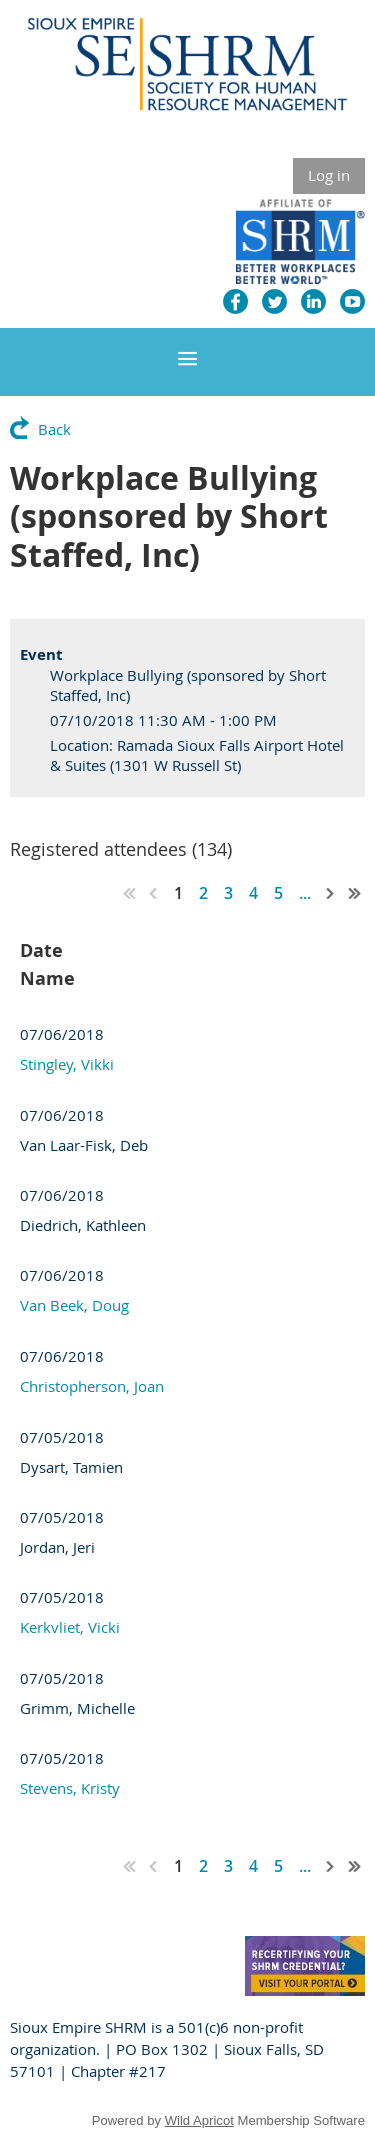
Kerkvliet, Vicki (70, 1627)
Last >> (355, 893)
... (305, 893)
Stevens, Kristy (70, 1788)
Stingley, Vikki (67, 1064)
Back (54, 429)
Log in (329, 175)
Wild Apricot (199, 2120)
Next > (331, 893)
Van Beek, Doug (74, 1305)
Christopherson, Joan (92, 1386)
